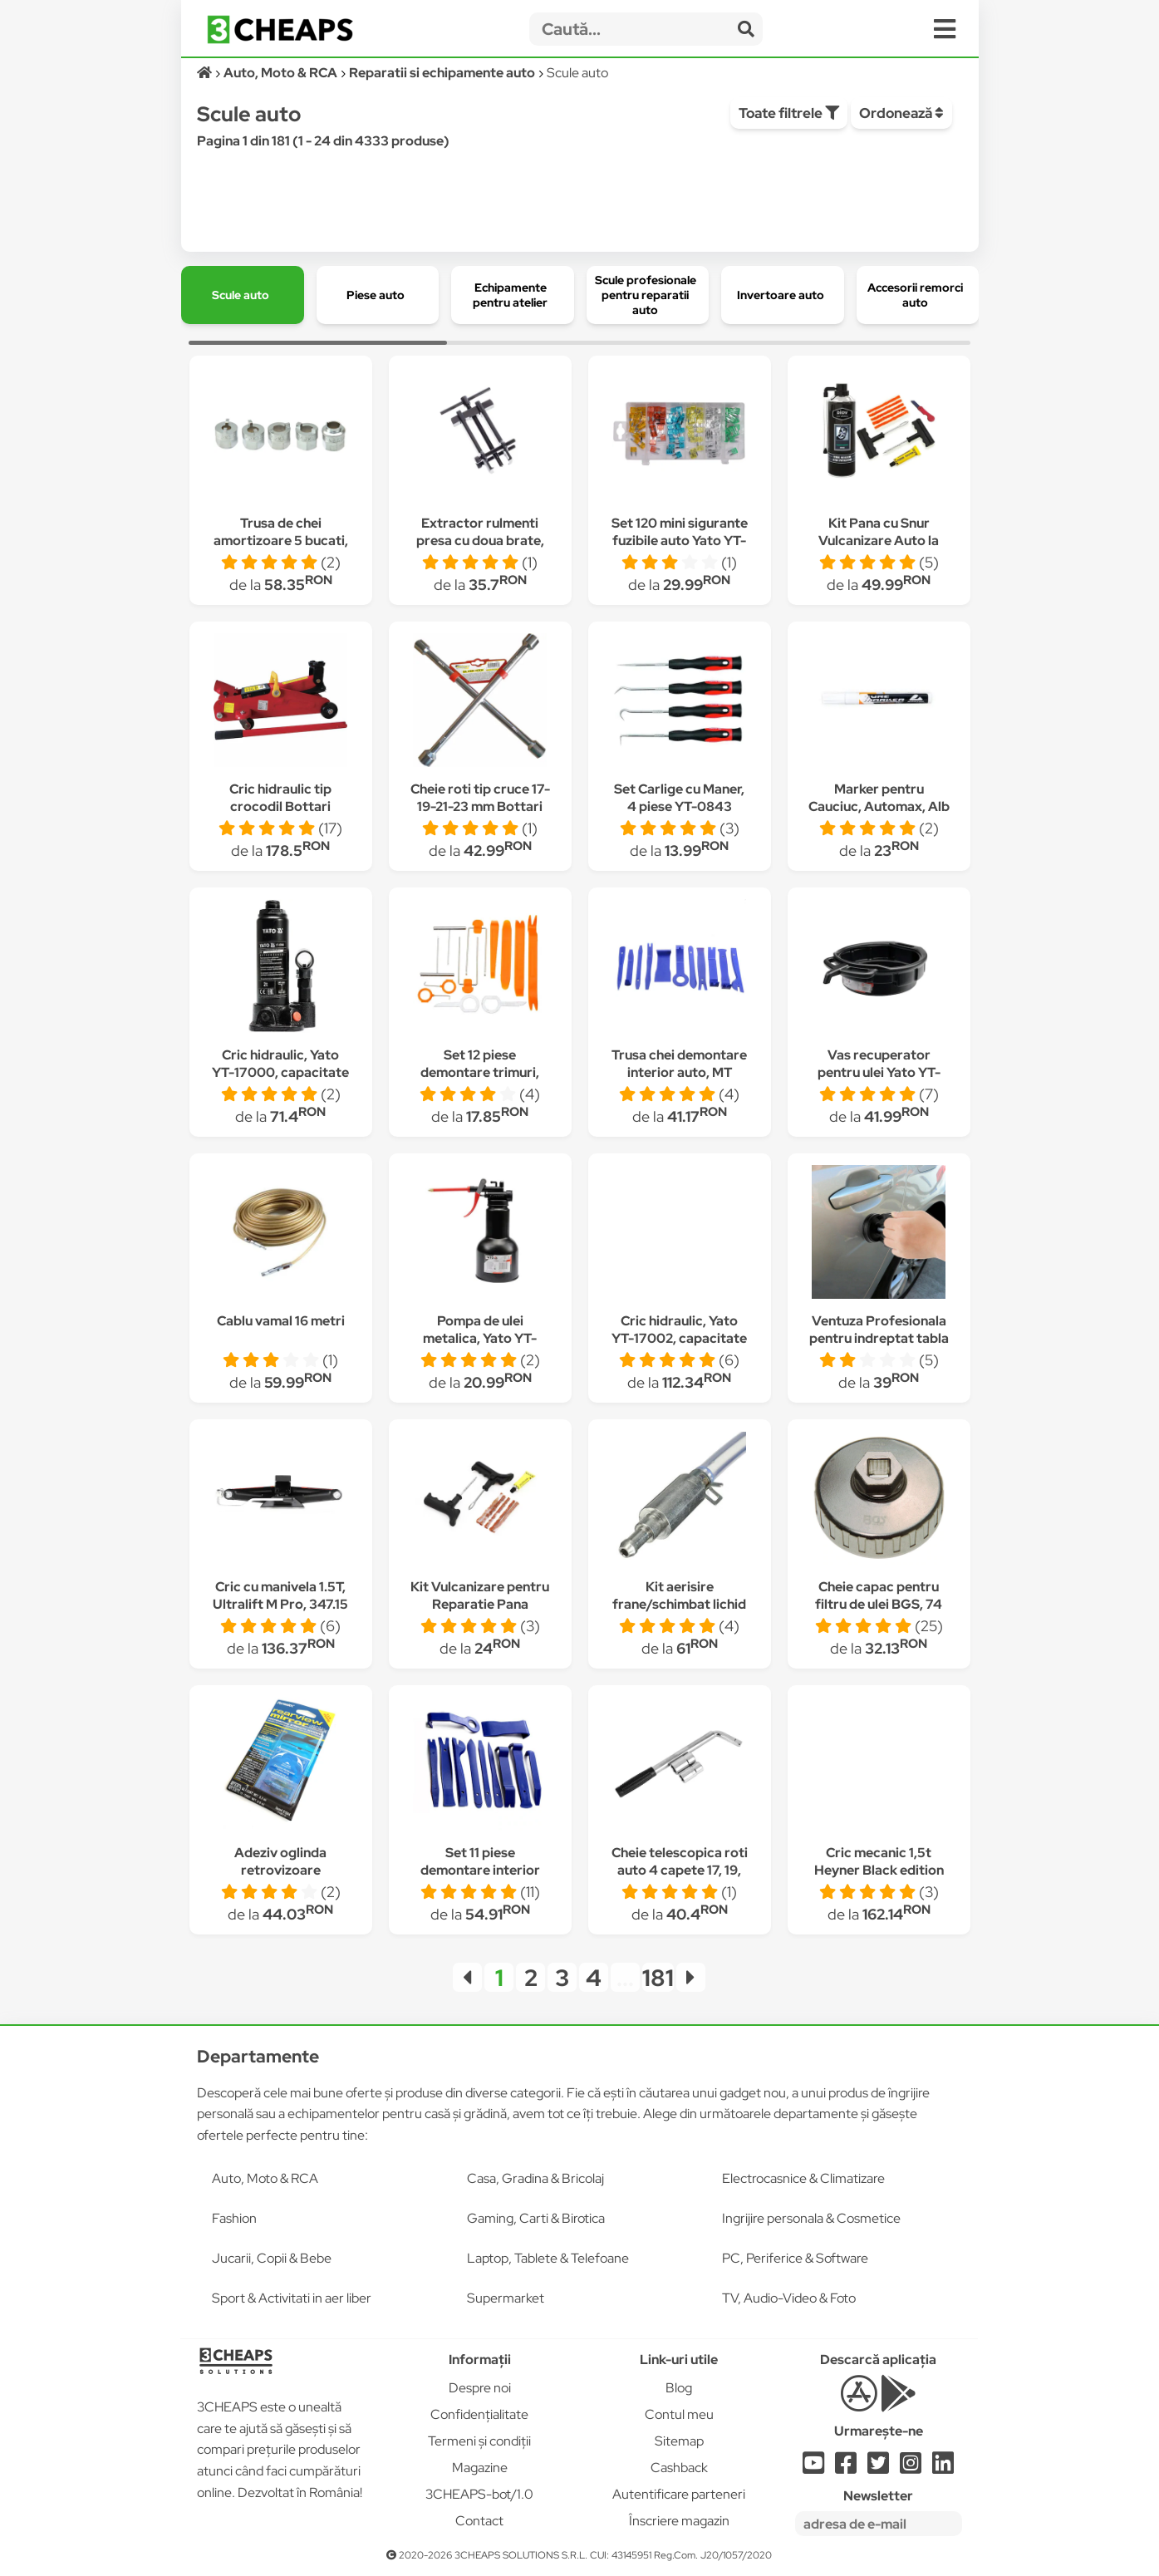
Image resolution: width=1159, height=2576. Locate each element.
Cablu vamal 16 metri (281, 1321)
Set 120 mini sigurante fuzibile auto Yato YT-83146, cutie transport (679, 540)
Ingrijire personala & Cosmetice (811, 2218)
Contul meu (679, 2414)
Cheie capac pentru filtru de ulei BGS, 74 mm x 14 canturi (878, 1604)
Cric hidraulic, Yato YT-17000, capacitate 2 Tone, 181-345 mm (280, 1072)
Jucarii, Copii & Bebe (271, 2258)
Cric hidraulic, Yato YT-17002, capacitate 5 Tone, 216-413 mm (679, 1338)
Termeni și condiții (479, 2441)
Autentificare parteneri (678, 2494)
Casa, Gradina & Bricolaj (535, 2178)
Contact (479, 2520)
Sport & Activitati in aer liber (291, 2298)
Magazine (480, 2467)
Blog (678, 2388)
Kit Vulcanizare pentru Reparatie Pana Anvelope (479, 1604)
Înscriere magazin (679, 2520)
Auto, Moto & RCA (265, 2178)
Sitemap (679, 2441)
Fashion (234, 2218)
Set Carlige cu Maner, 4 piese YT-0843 (679, 797)
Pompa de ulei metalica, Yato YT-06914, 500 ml (480, 1338)
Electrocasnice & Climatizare (803, 2178)
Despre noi (480, 2388)
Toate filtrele (789, 113)
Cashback (679, 2467)
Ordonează (901, 113)
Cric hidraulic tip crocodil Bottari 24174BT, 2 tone (280, 806)
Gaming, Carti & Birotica (536, 2218)
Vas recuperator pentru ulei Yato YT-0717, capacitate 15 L (879, 1072)
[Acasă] (205, 72)
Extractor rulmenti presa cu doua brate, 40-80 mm (480, 540)
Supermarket (505, 2298)
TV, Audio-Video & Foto (789, 2298)
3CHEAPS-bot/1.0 (479, 2494)
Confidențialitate (479, 2414)
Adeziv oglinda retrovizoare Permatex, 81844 (281, 1870)
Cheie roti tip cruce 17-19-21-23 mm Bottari (480, 797)
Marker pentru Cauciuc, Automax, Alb (879, 797)
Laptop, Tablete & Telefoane (548, 2258)
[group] (242, 295)
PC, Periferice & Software (795, 2258)
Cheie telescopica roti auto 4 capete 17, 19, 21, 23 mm (679, 1870)
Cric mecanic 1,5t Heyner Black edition (879, 1861)
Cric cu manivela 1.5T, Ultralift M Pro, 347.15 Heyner (280, 1604)
